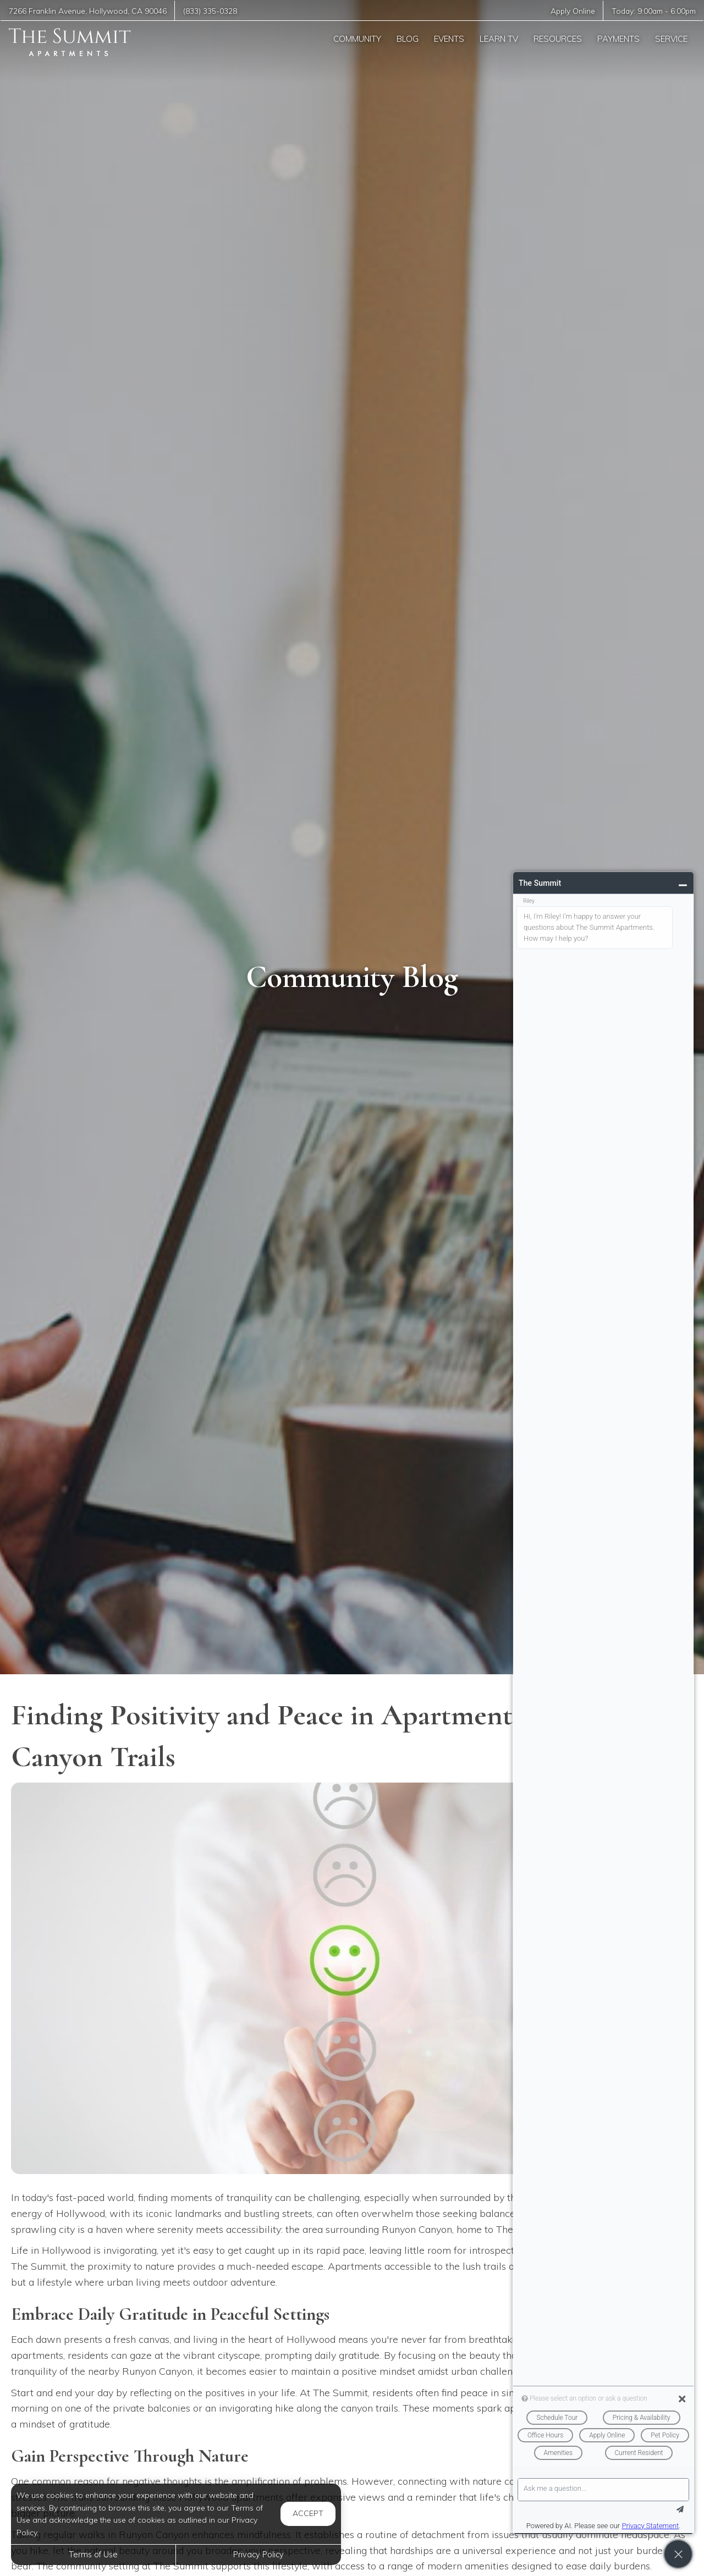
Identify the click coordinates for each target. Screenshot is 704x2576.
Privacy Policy (258, 2555)
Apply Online (573, 10)
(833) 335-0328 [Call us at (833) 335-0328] (210, 10)
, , (88, 10)
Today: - (654, 10)
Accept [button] (308, 2513)
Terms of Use (93, 2555)
